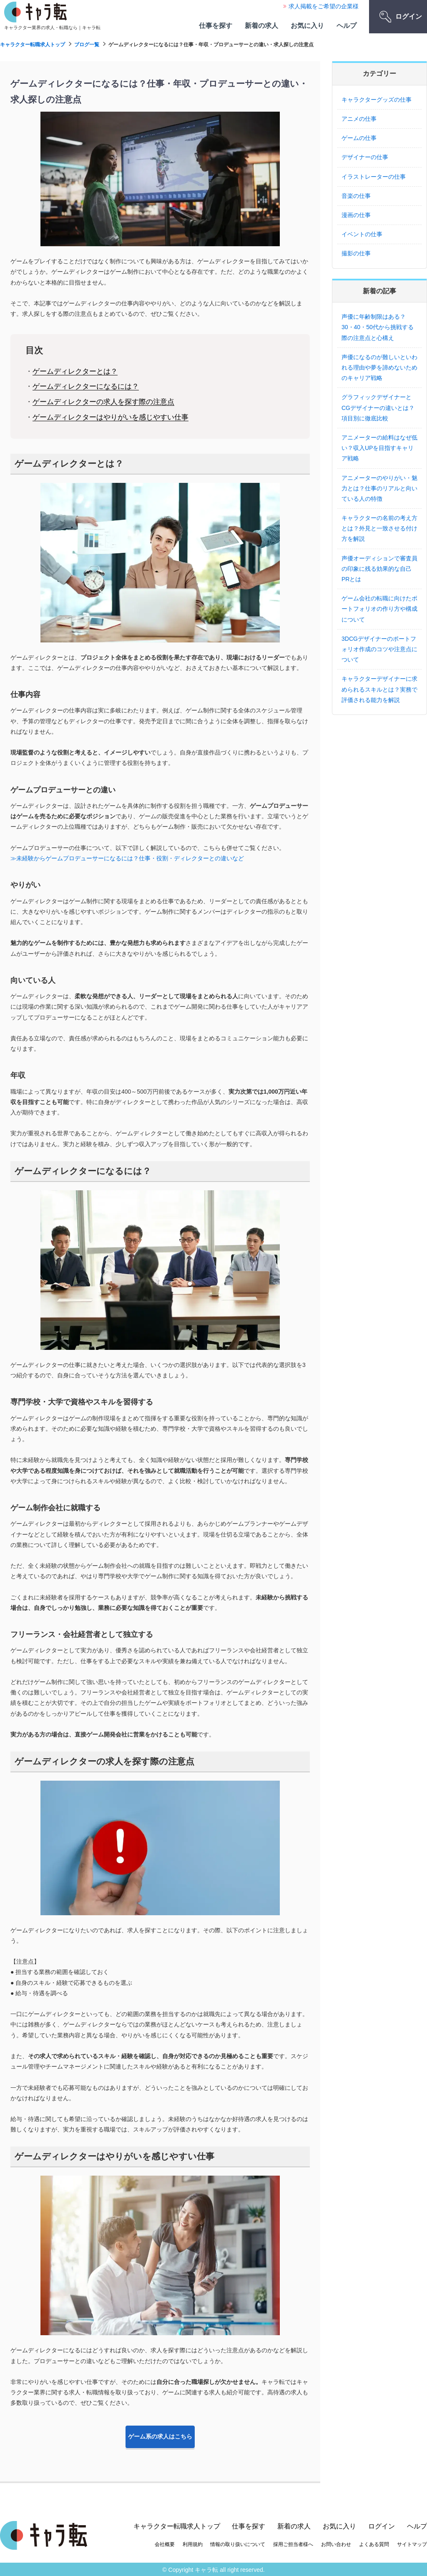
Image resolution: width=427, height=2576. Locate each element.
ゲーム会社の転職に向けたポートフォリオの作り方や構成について (379, 608)
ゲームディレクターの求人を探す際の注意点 (103, 402)
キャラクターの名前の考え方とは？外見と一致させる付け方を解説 (379, 528)
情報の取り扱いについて (237, 2543)
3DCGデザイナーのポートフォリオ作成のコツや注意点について (379, 649)
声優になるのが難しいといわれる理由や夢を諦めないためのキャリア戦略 (379, 367)
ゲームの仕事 (359, 138)
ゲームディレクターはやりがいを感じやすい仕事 (110, 417)
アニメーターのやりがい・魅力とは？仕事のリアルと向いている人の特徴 (379, 488)
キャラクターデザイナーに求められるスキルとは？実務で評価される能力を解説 (379, 689)
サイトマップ (412, 2543)
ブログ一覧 (86, 44)
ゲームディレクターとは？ (75, 371)
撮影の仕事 (356, 253)
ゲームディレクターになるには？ (86, 386)
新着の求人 (261, 25)
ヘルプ (347, 25)
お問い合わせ (336, 2543)
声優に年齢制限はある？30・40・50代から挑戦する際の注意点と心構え (378, 327)
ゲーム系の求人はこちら (160, 2436)
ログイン (400, 16)
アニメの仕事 (359, 118)
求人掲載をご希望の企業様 (324, 6)
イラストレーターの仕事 (374, 176)
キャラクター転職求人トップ (32, 44)
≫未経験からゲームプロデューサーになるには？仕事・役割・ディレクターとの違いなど (127, 858)
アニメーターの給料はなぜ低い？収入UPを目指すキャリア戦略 (379, 448)
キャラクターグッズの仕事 (377, 99)
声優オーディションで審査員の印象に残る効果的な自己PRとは (379, 568)
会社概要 (165, 2543)
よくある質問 (374, 2543)
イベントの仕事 (362, 234)
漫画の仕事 (356, 215)
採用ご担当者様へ (293, 2543)
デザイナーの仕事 (365, 157)
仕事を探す (215, 25)
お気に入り (307, 25)
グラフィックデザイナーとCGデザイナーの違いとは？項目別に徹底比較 (378, 407)
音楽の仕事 (356, 195)
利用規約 (193, 2543)
